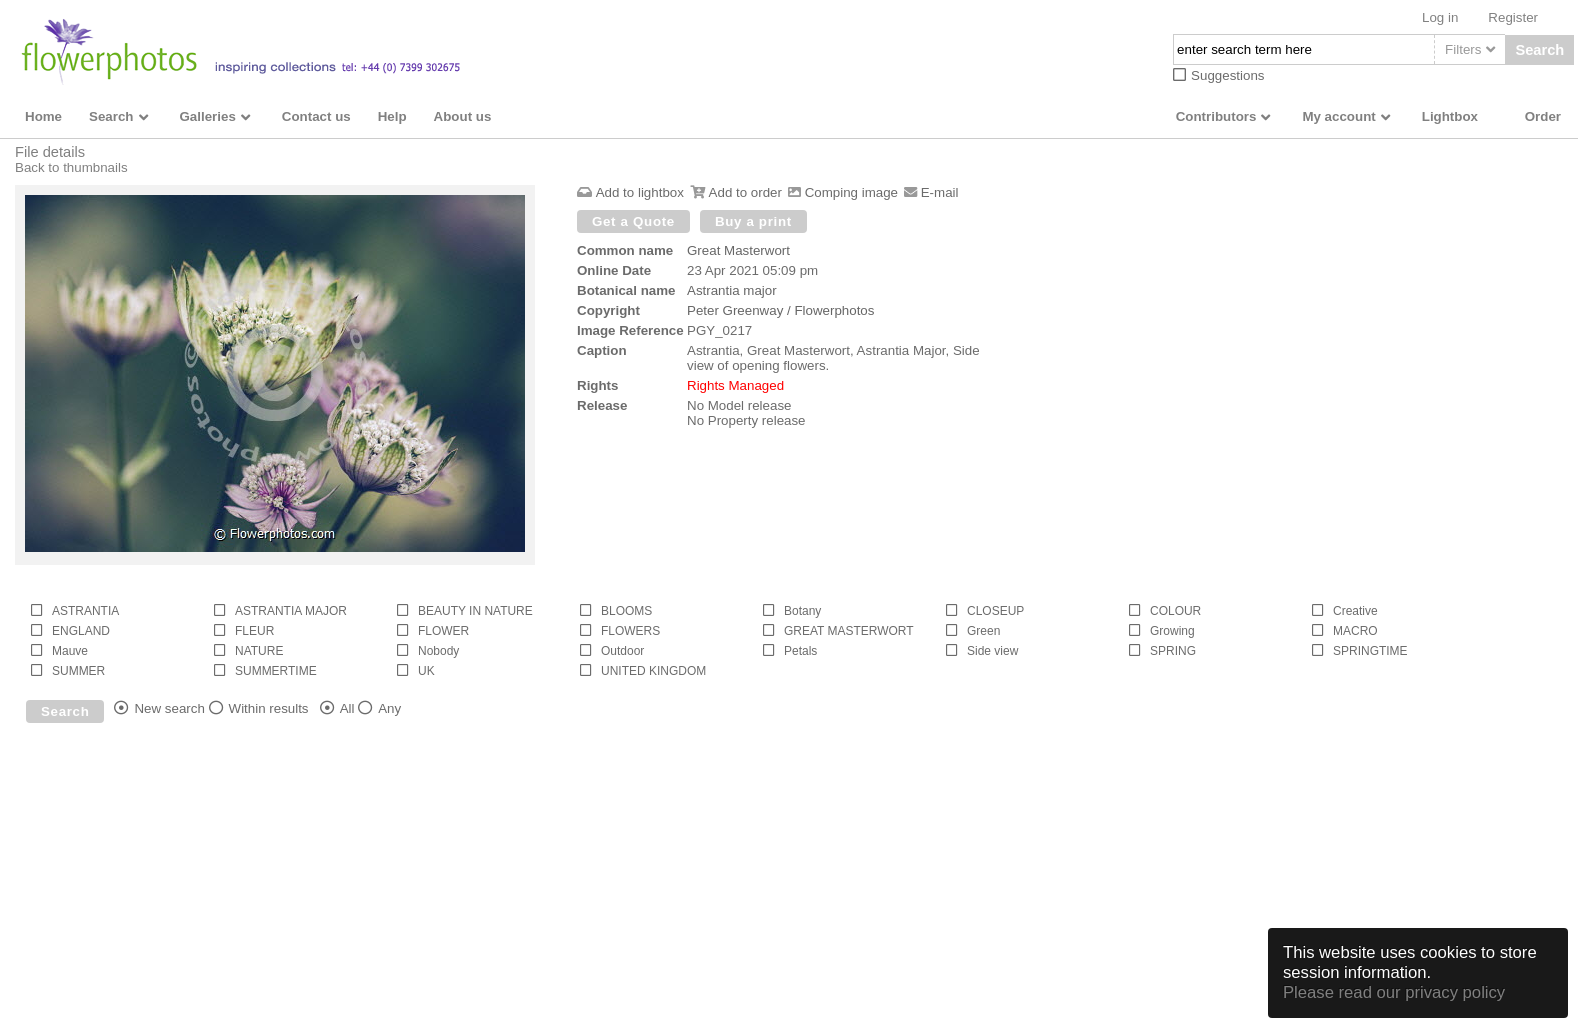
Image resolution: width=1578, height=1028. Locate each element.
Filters (1463, 49)
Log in (1440, 17)
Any (389, 708)
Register (1513, 17)
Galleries (208, 116)
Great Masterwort (738, 250)
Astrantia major (732, 290)
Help (392, 116)
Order (1543, 116)
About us (463, 116)
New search (169, 708)
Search (1539, 50)
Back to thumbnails (71, 167)
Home (43, 116)
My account (1338, 116)
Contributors (1216, 116)
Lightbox (1450, 116)
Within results (269, 708)
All (347, 708)
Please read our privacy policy (1394, 992)
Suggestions (1227, 75)
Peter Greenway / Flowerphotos (780, 310)
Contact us (316, 116)
